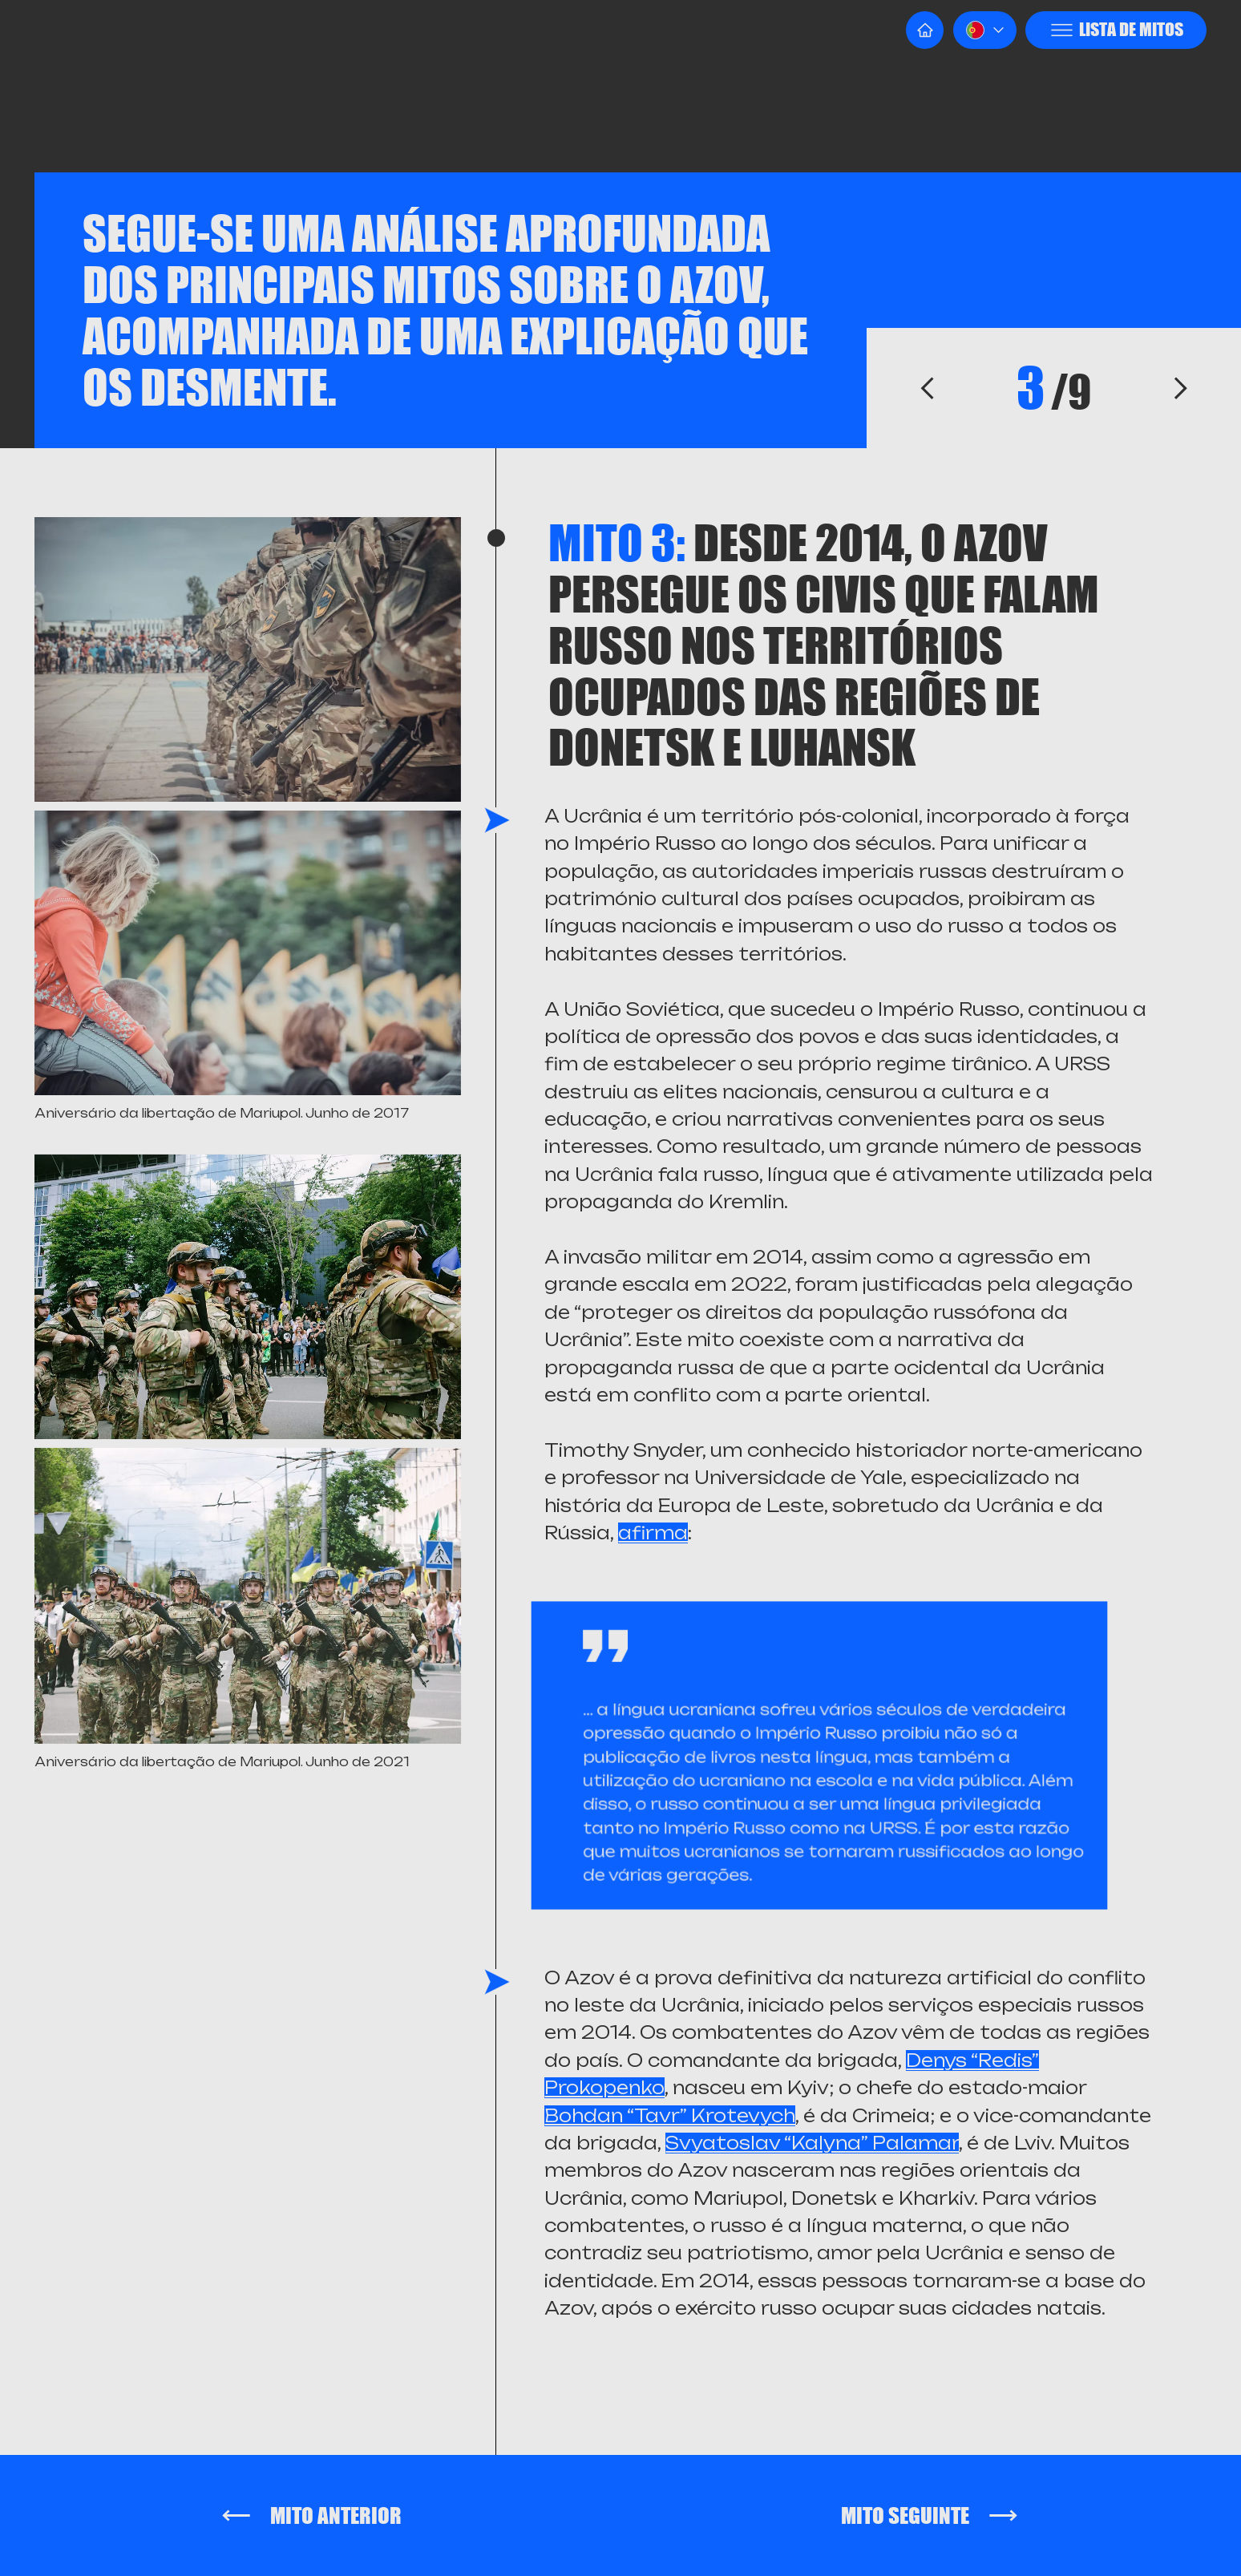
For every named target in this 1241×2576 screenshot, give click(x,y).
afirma (653, 1533)
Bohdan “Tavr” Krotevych (669, 2115)
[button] (985, 30)
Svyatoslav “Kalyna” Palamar (812, 2143)
